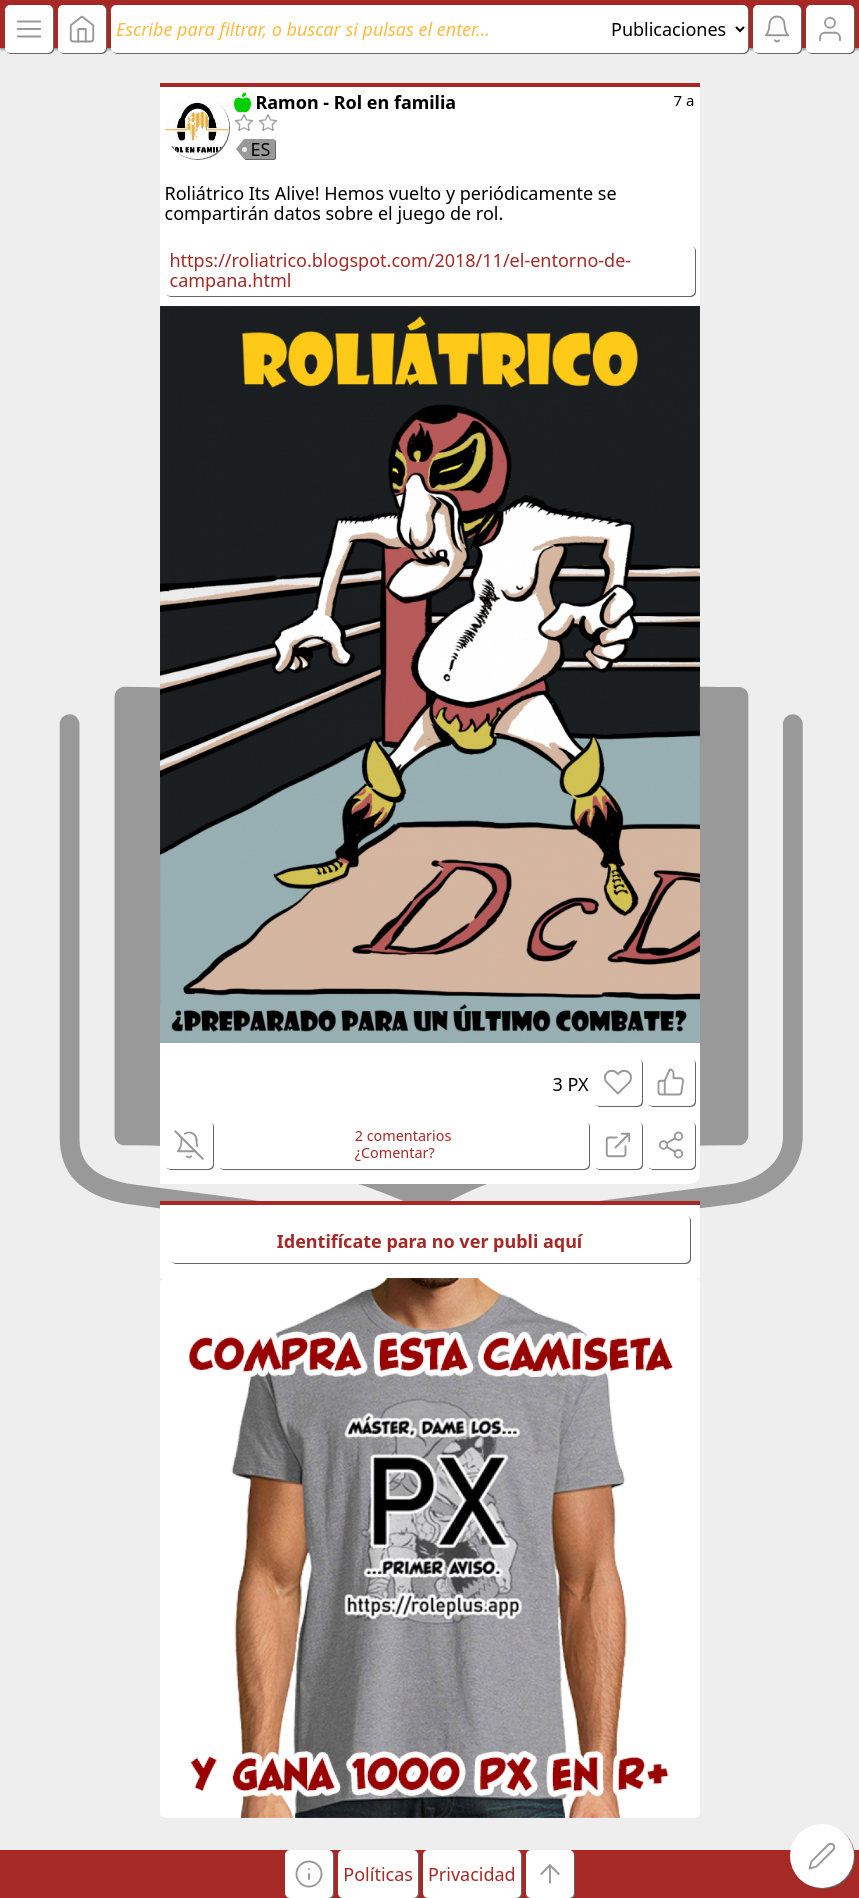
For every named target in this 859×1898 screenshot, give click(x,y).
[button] (309, 1874)
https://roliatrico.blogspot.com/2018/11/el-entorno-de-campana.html (401, 270)
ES (261, 149)
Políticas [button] (378, 1874)
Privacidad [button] (472, 1874)
